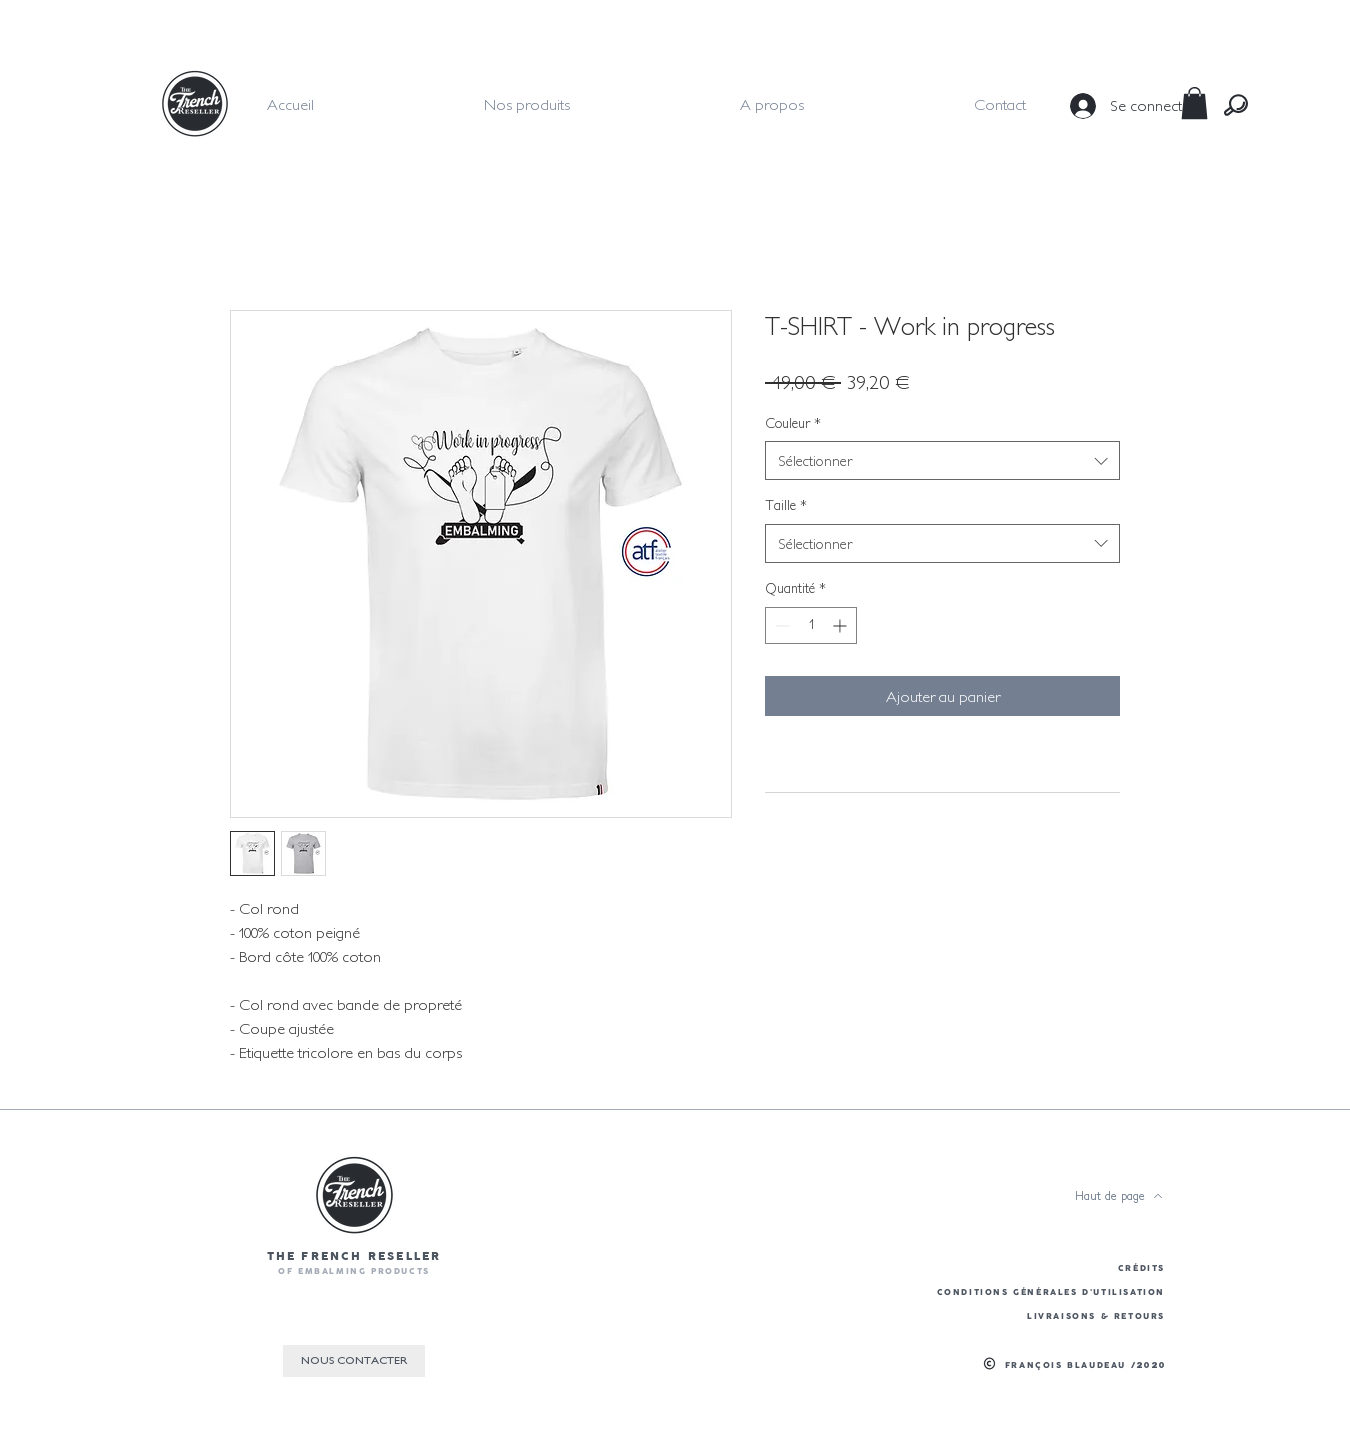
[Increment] (841, 625)
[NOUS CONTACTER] (354, 1361)
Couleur (793, 423)
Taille (786, 505)
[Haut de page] (1119, 1196)
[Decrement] (780, 625)
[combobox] (942, 460)
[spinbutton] (811, 625)
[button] (1194, 103)
